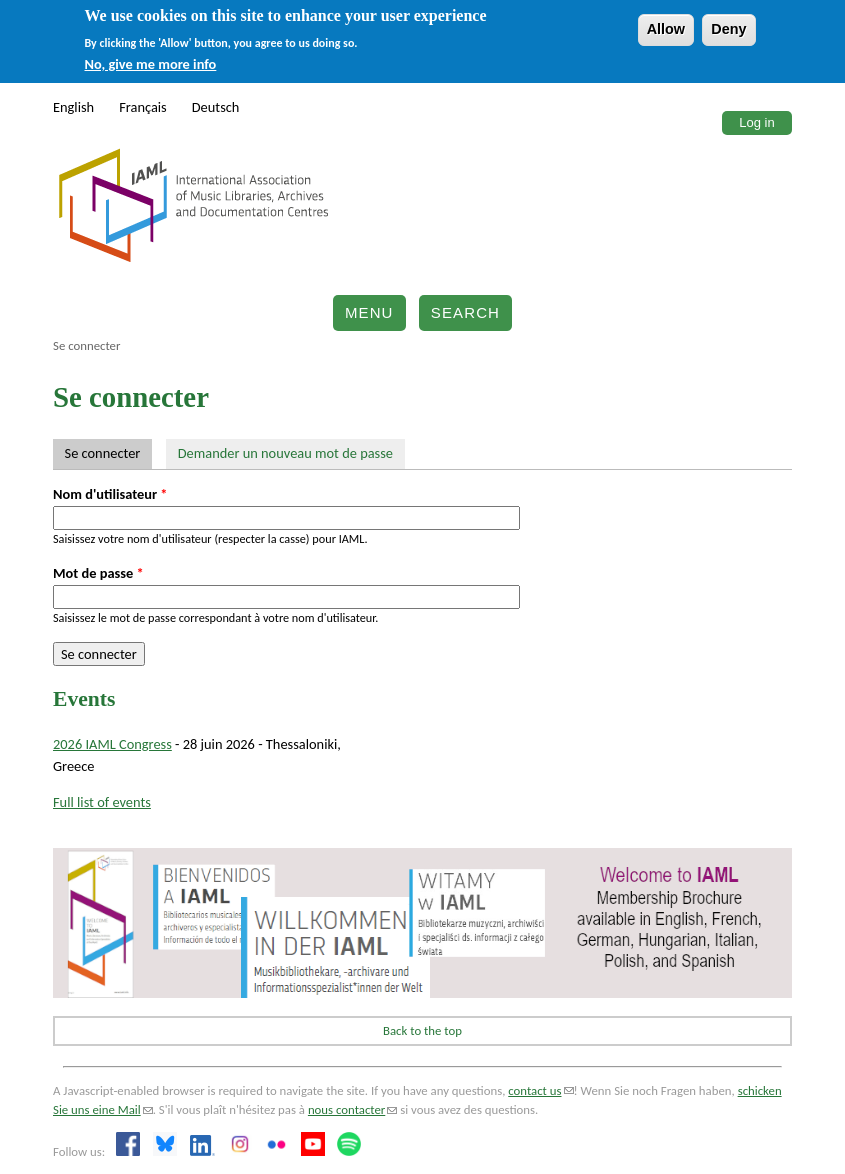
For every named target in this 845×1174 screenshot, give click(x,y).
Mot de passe (98, 573)
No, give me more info (151, 64)
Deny (728, 29)
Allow (666, 29)
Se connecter (108, 452)
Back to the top (422, 1030)
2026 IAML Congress (112, 744)
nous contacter (352, 1109)
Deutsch (216, 107)
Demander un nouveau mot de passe (285, 453)
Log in (756, 122)
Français (143, 107)
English (73, 107)
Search (465, 312)
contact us (540, 1090)
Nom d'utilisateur (110, 494)
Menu (369, 312)
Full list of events (102, 802)
